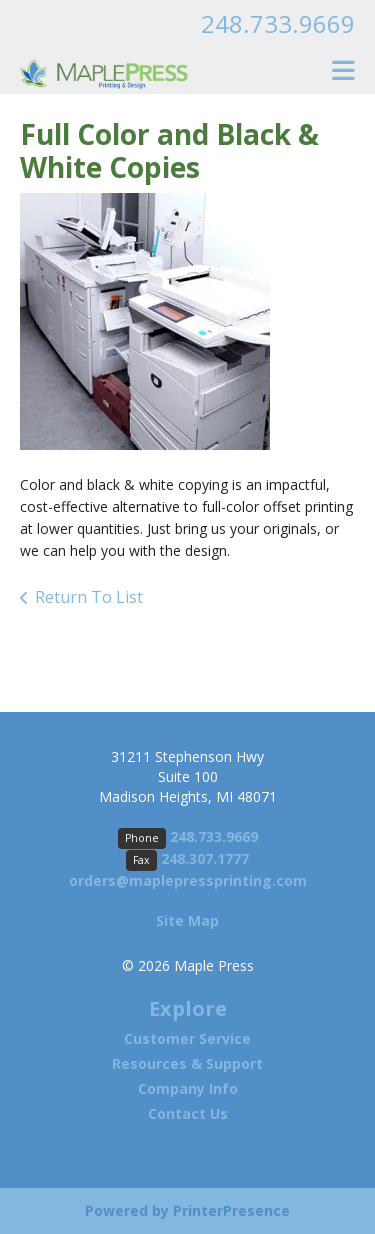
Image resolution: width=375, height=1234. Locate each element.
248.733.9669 (278, 23)
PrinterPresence (231, 1210)
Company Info (188, 1088)
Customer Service (187, 1038)
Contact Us (188, 1113)
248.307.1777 (205, 858)
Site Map (187, 920)
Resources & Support (187, 1063)
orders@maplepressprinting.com (188, 880)
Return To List (89, 597)
